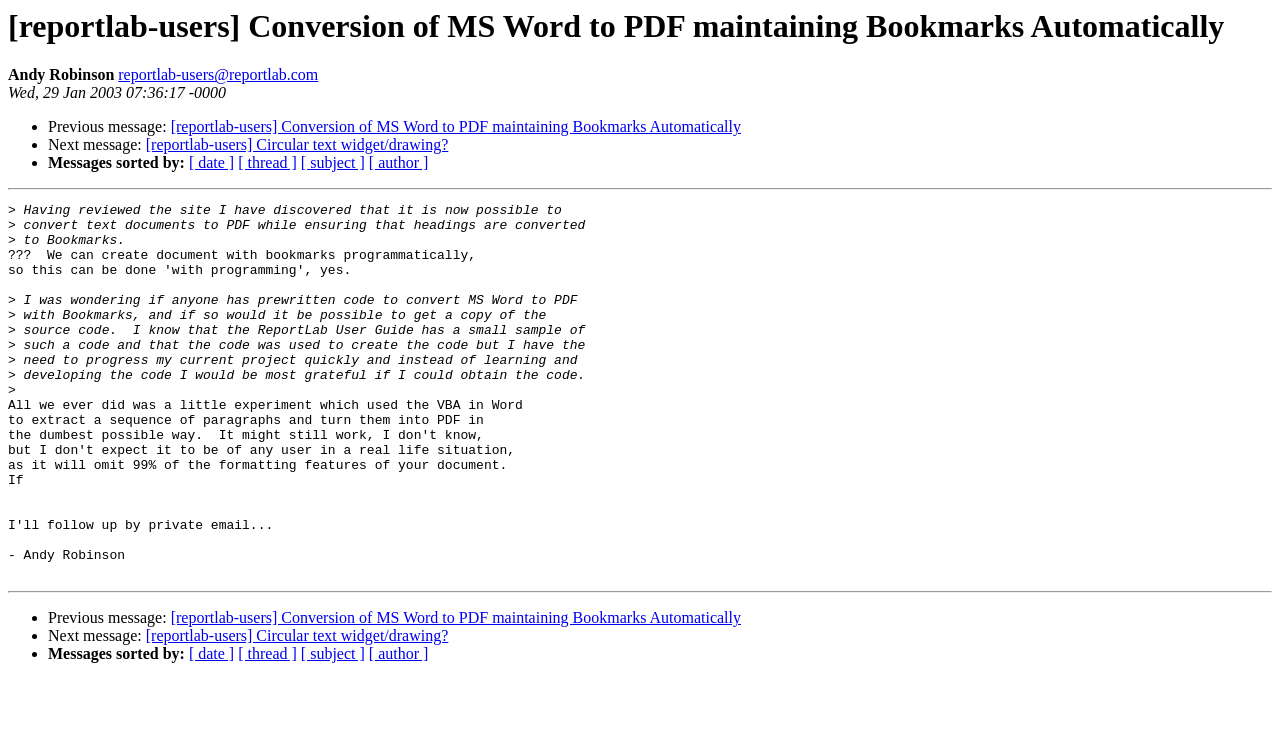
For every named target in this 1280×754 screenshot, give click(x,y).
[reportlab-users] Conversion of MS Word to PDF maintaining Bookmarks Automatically (456, 126)
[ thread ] (267, 162)
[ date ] (211, 162)
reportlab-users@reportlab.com (218, 74)
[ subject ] (333, 162)
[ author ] (399, 162)
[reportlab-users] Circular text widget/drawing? (297, 144)
